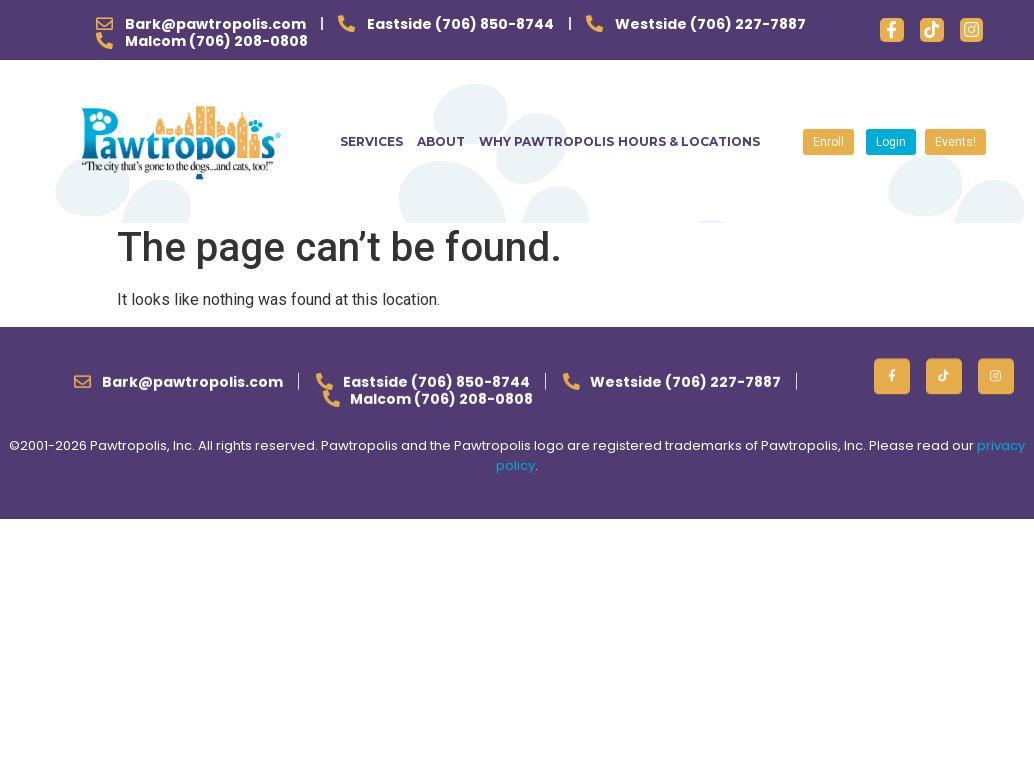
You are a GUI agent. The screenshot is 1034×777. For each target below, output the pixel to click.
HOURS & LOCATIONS (689, 141)
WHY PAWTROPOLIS (546, 141)
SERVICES (376, 142)
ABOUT (446, 142)
